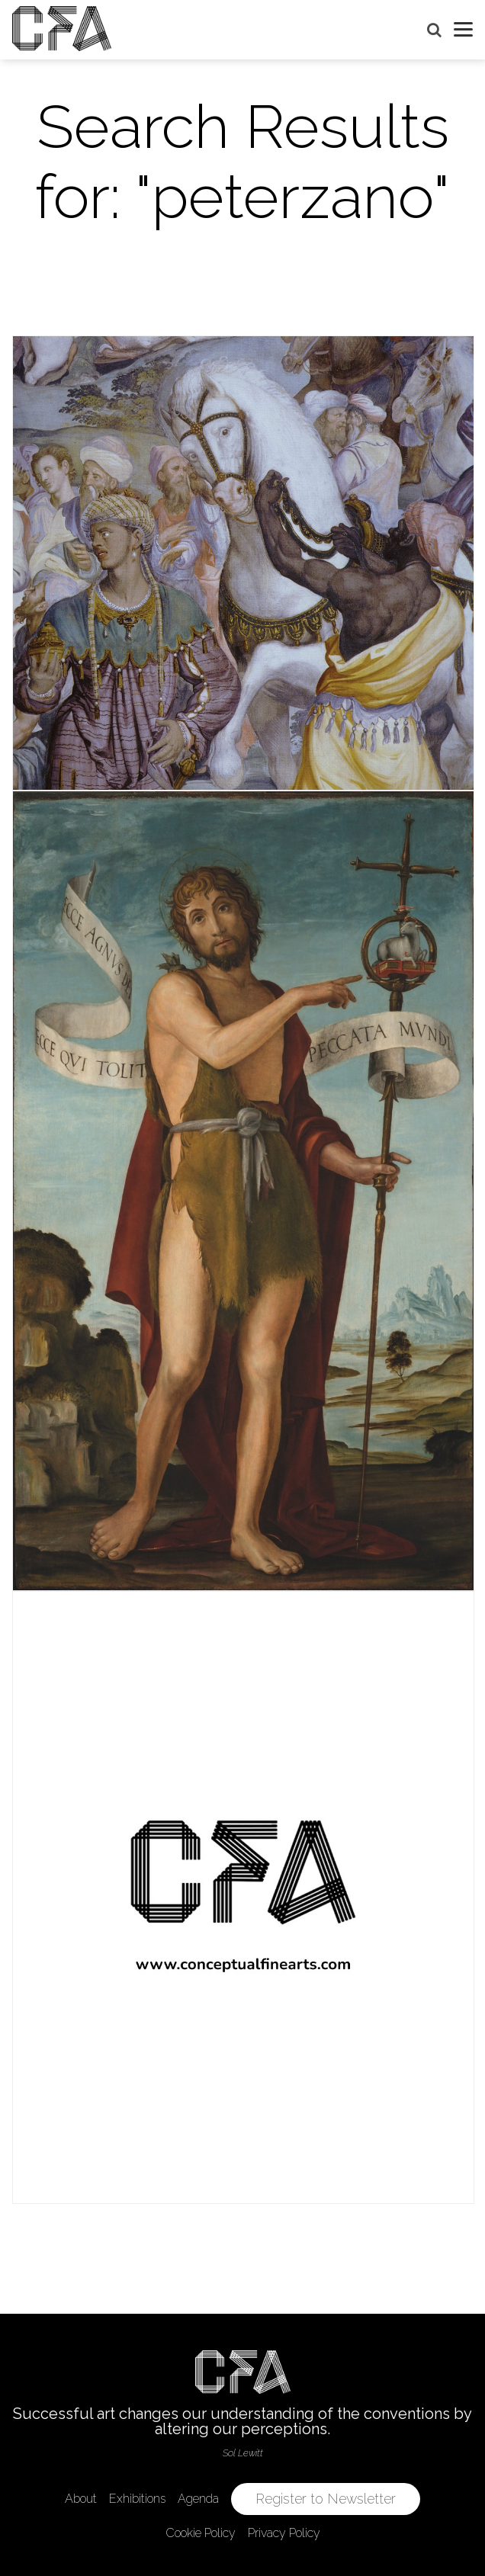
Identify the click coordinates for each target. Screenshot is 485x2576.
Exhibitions (137, 2498)
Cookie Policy (200, 2533)
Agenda (198, 2498)
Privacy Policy (284, 2533)
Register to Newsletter (325, 2499)
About (81, 2498)
